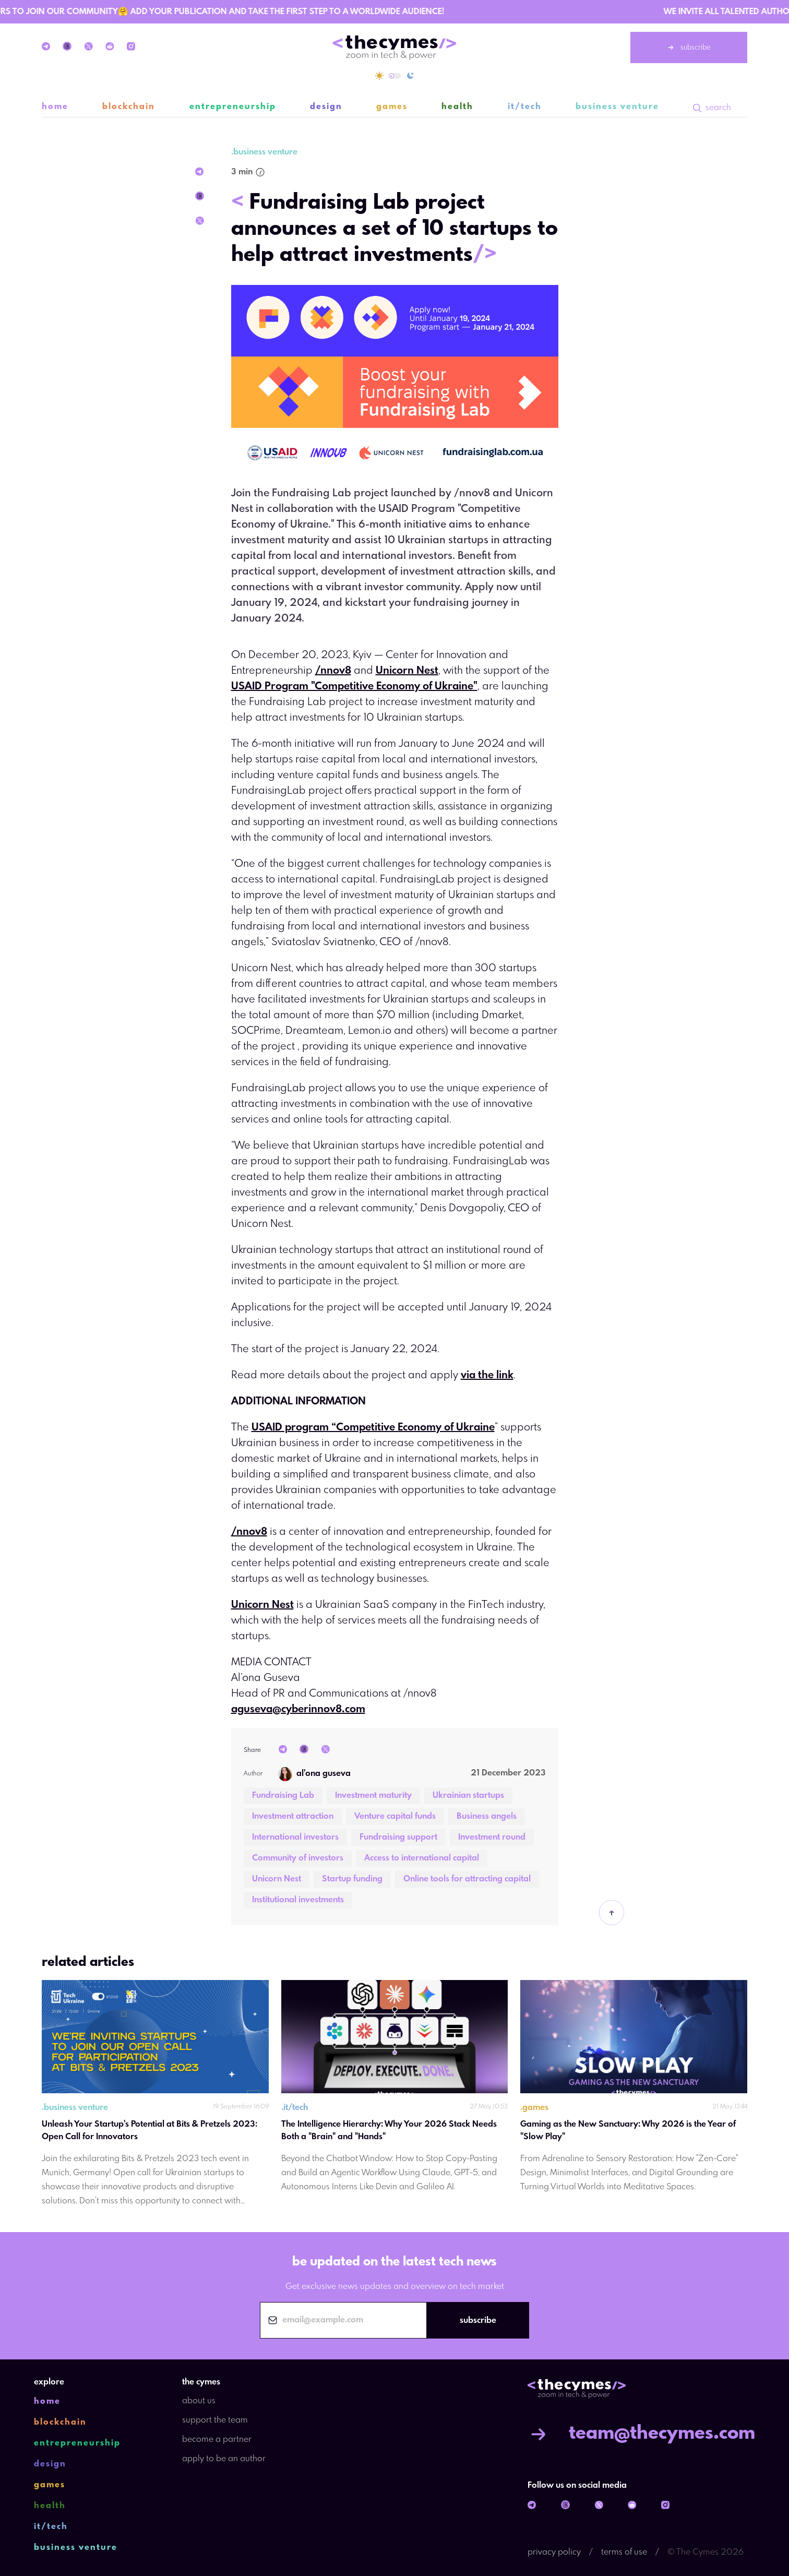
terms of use (624, 2552)
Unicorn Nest (407, 670)
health (457, 106)
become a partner (217, 2439)
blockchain (128, 106)
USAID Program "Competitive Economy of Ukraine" (354, 686)
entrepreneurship (232, 106)
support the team (215, 2420)
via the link (487, 1375)
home (55, 106)
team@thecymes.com (641, 2434)
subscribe (689, 47)
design (326, 106)
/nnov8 (333, 670)
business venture (617, 106)
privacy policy (554, 2552)
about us (199, 2400)
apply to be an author (224, 2458)
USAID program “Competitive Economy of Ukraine (373, 1427)
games (392, 106)
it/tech (525, 106)
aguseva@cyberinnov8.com (298, 1709)
